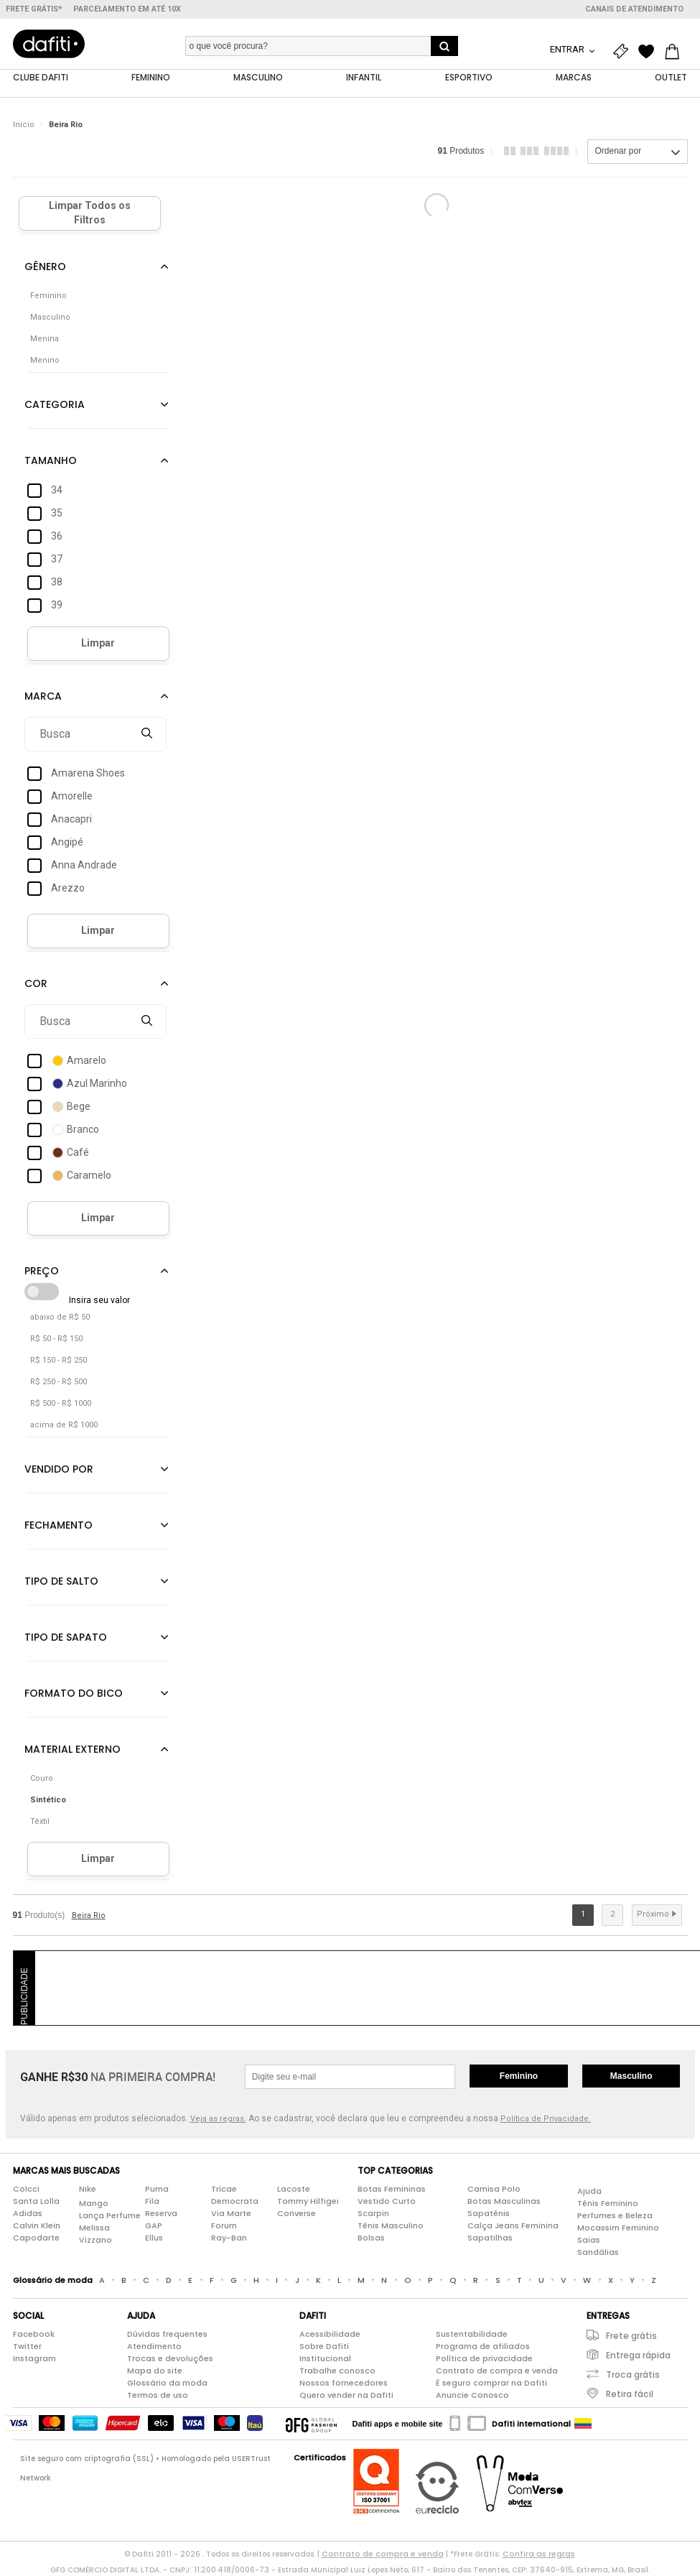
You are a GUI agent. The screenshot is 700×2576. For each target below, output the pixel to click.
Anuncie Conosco (472, 2396)
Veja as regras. (218, 2119)
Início (23, 125)
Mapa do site (154, 2371)
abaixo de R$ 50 (60, 1317)
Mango (93, 2204)
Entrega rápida (638, 2356)
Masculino (631, 2077)
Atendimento (154, 2347)
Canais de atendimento (634, 9)
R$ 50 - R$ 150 (56, 1339)
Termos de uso (157, 2396)
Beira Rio (66, 125)
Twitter (27, 2347)
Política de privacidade (484, 2359)
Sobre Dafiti (324, 2347)
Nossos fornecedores (343, 2383)
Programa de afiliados (483, 2347)
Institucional (325, 2359)
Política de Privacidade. (545, 2119)
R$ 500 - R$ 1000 (60, 1404)
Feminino (519, 2077)
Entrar (568, 49)
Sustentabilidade (472, 2335)
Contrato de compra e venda (497, 2371)
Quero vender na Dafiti (346, 2396)
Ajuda (589, 2192)
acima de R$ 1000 (64, 1425)
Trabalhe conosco (337, 2371)
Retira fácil (629, 2395)
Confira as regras (539, 2554)
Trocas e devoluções (170, 2359)
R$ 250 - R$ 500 (58, 1382)
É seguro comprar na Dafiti (491, 2383)
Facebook (34, 2335)
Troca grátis (633, 2375)
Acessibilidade (329, 2335)
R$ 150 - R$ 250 (58, 1361)
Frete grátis (631, 2336)
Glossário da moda (167, 2383)
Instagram (34, 2359)
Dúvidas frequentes (167, 2335)
